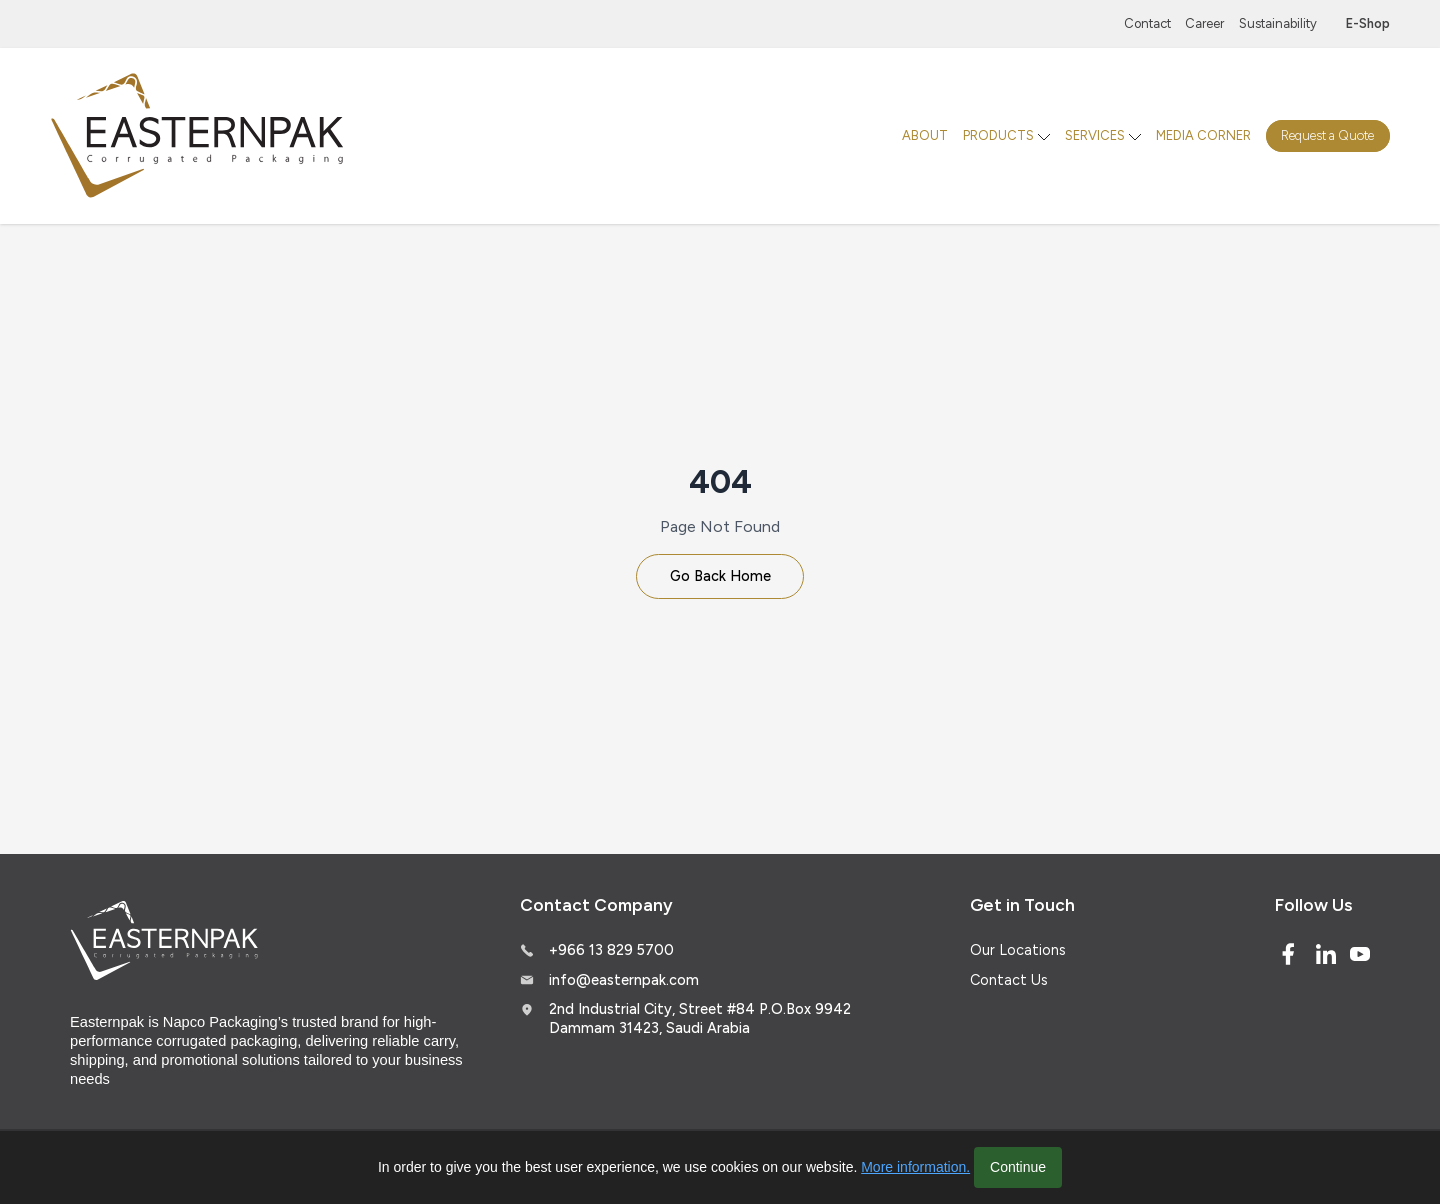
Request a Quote (1327, 135)
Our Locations (1018, 950)
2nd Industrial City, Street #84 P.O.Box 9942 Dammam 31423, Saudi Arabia (700, 1018)
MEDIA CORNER (1203, 135)
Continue (1018, 1167)
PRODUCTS (998, 135)
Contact (1147, 23)
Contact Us (1009, 980)
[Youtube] (1360, 954)
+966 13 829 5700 (611, 950)
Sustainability (1278, 23)
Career (1204, 23)
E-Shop (1368, 23)
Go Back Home (720, 576)
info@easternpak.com (624, 980)
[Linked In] (1326, 954)
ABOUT (925, 135)
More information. (915, 1167)
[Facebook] (1288, 954)
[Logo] (200, 136)
